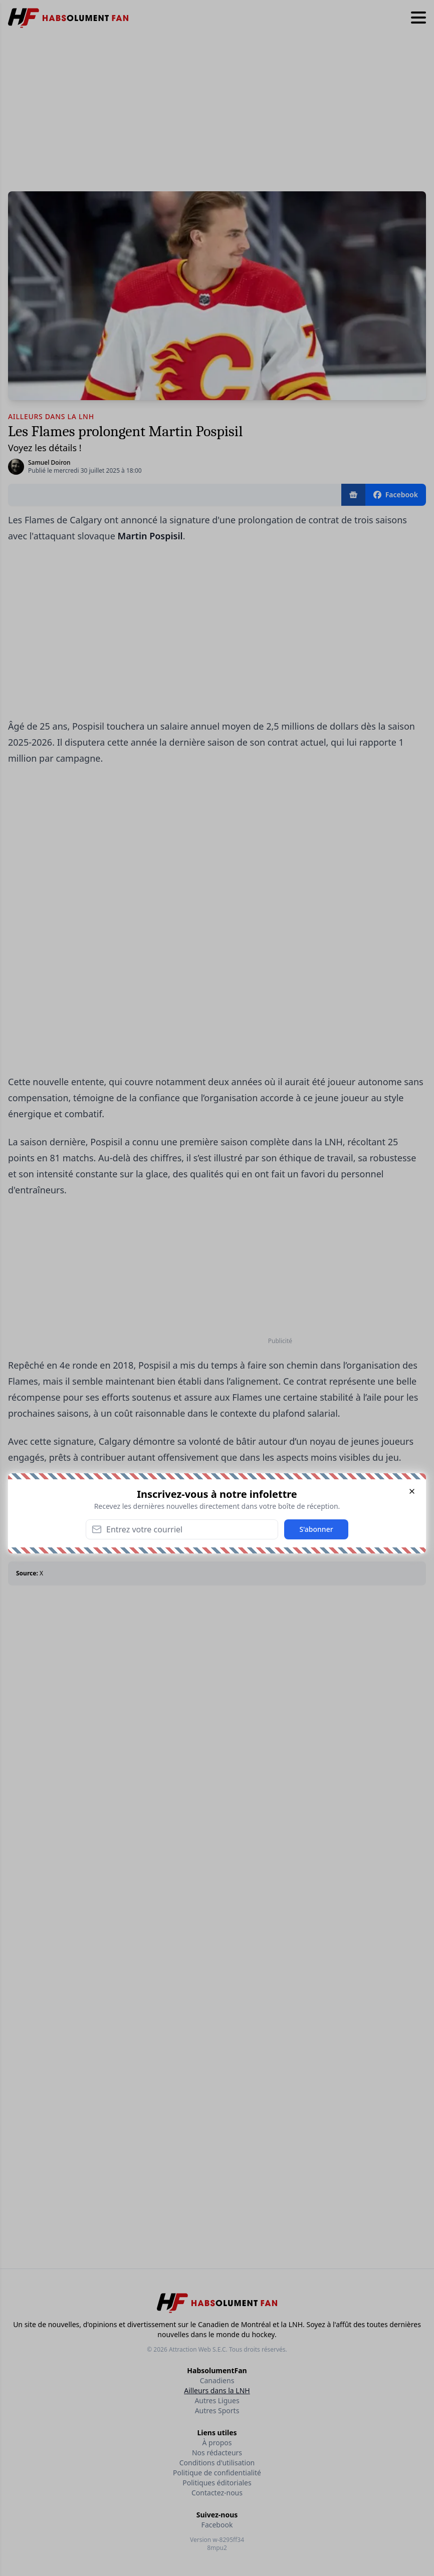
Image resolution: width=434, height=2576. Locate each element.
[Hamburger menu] (418, 18)
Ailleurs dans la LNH (217, 2390)
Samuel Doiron (49, 462)
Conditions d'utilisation (217, 2462)
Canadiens (217, 2380)
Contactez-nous (217, 2492)
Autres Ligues (216, 2400)
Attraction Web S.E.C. (198, 2349)
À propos (217, 2442)
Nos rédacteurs (217, 2452)
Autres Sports (217, 2410)
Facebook (217, 2524)
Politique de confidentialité (217, 2472)
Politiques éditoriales (216, 2482)
